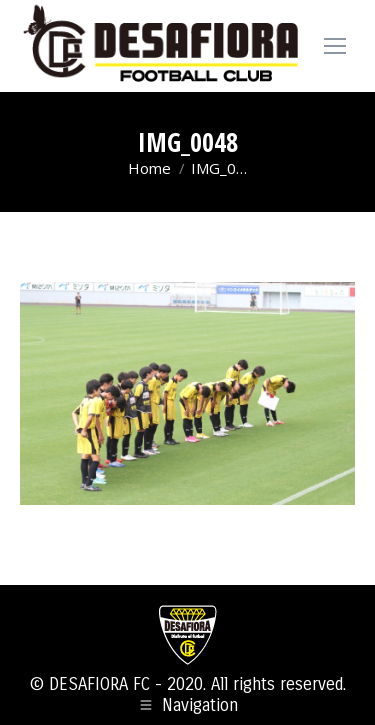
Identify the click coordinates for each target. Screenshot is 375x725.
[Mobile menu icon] (335, 46)
